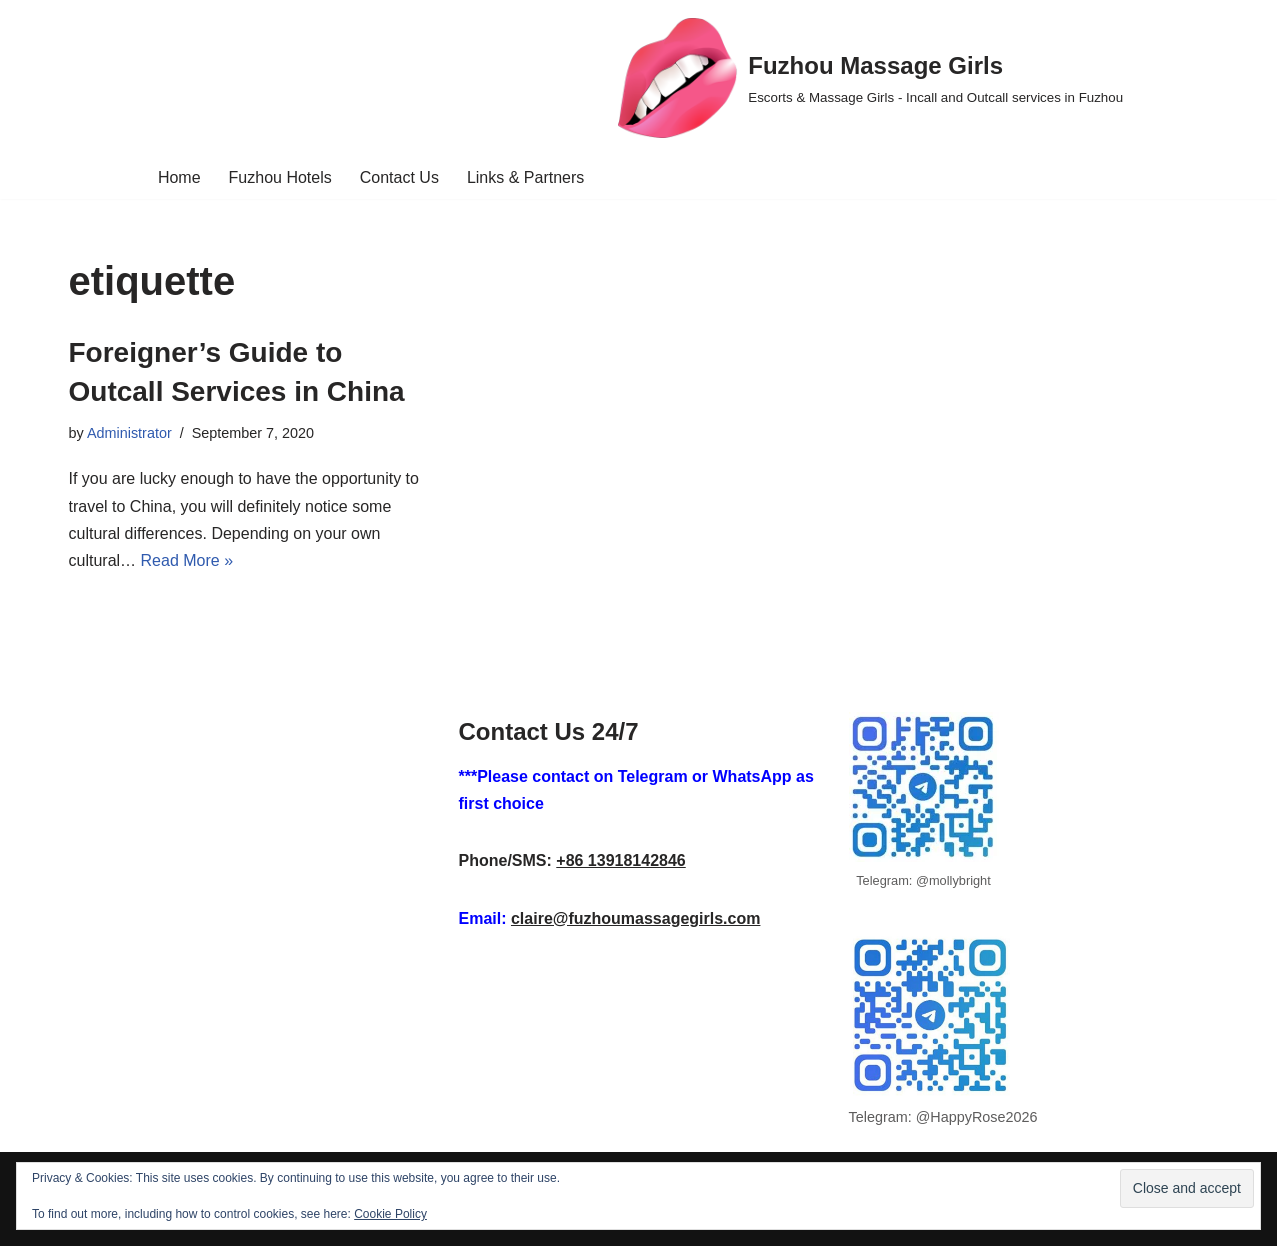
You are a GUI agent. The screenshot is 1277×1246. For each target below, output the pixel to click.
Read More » (187, 560)
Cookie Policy (390, 1214)
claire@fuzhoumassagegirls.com (635, 918)
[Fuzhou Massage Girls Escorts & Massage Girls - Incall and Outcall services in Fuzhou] (870, 78)
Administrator (129, 433)
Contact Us (399, 177)
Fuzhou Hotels (280, 177)
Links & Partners (525, 177)
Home (179, 177)
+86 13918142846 (620, 860)
